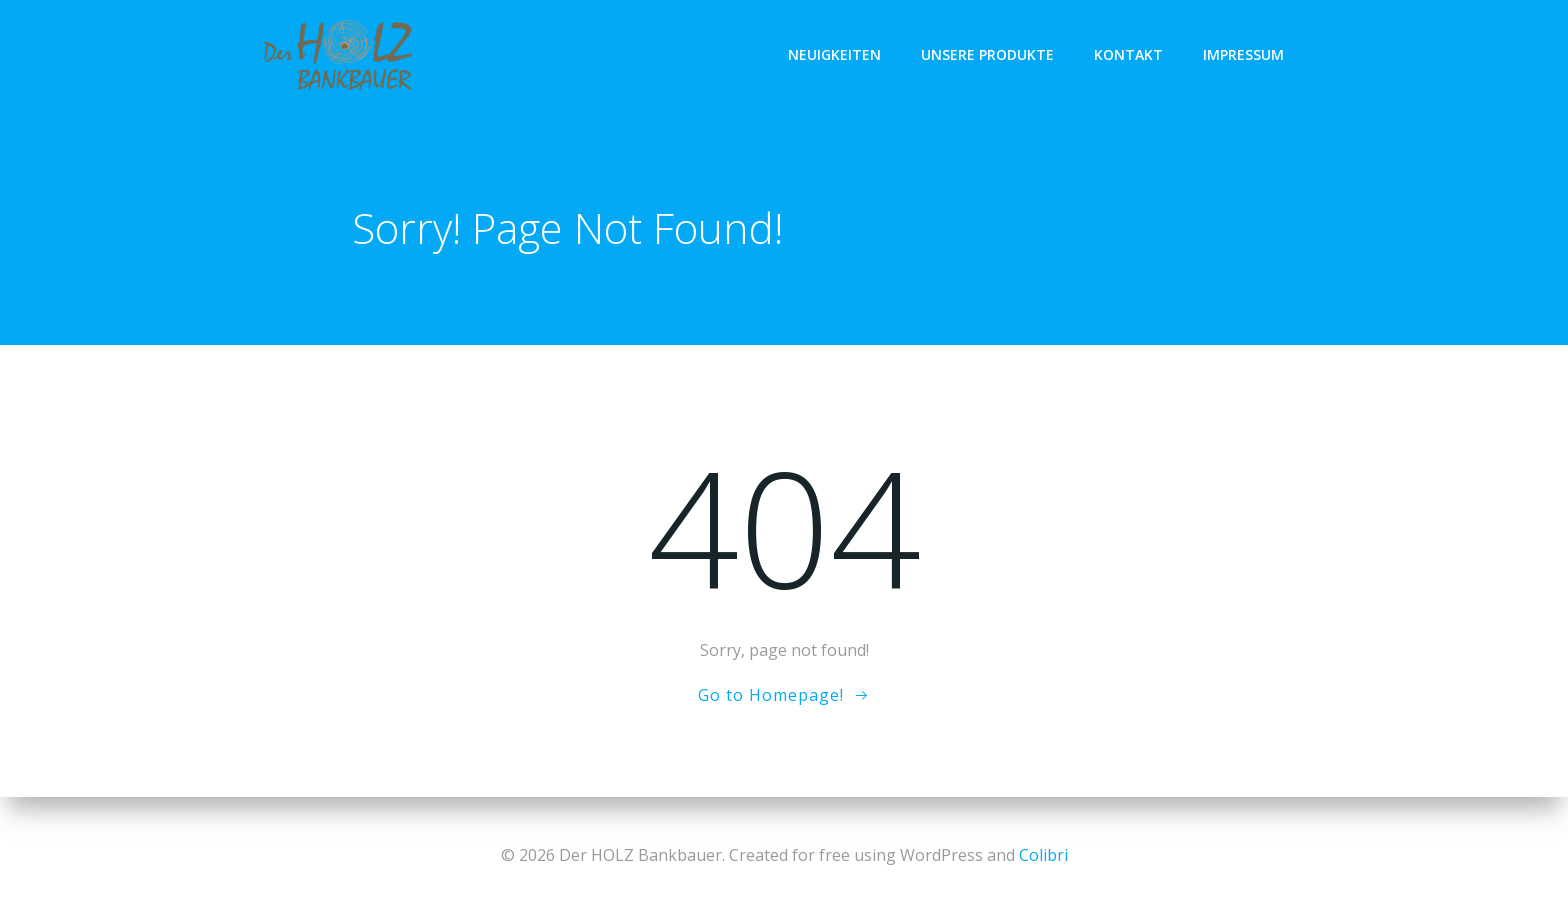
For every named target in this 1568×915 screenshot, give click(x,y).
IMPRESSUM (1243, 54)
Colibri (1043, 855)
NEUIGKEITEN (834, 54)
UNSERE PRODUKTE (987, 54)
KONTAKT (1128, 54)
